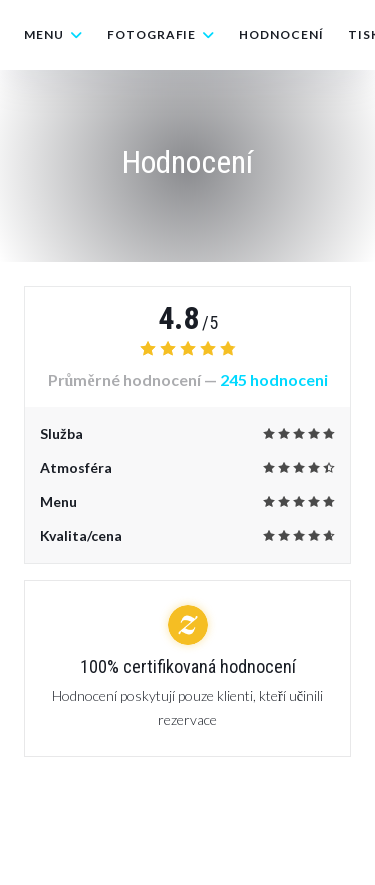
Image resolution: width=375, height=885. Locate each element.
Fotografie (161, 34)
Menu (53, 34)
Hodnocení (281, 34)
